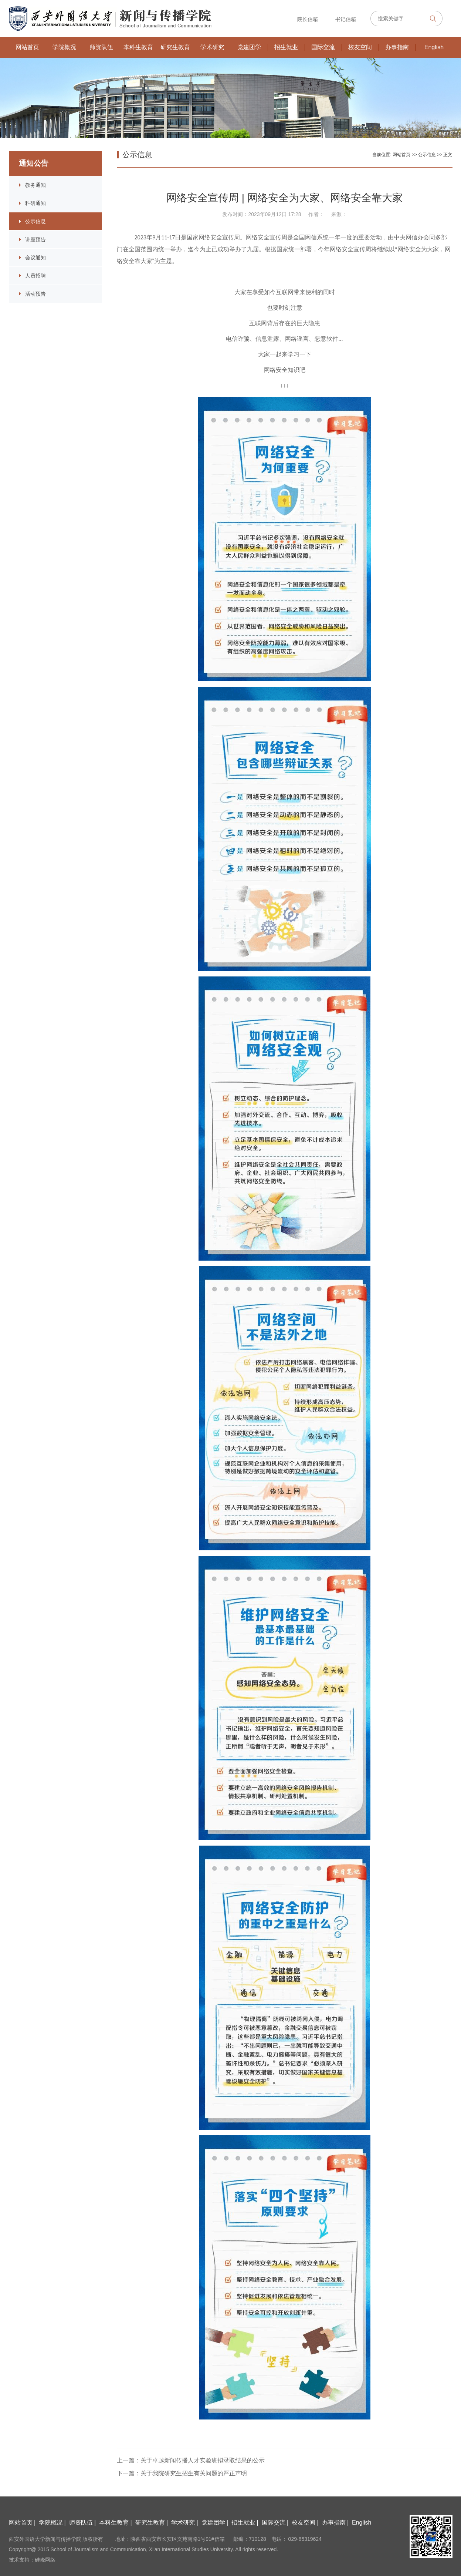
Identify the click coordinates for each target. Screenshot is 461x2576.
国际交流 (323, 47)
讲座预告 (35, 239)
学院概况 (64, 47)
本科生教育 (138, 47)
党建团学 (249, 47)
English (434, 47)
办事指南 (397, 47)
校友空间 (360, 47)
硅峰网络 (45, 2560)
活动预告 (35, 294)
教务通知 (35, 185)
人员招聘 (35, 276)
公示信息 (35, 221)
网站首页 (27, 47)
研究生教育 (175, 47)
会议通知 (35, 257)
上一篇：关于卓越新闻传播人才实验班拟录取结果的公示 (191, 2460)
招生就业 (286, 47)
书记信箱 (345, 19)
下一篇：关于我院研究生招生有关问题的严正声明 (182, 2473)
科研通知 (35, 203)
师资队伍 (101, 47)
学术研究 (212, 47)
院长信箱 (307, 19)
